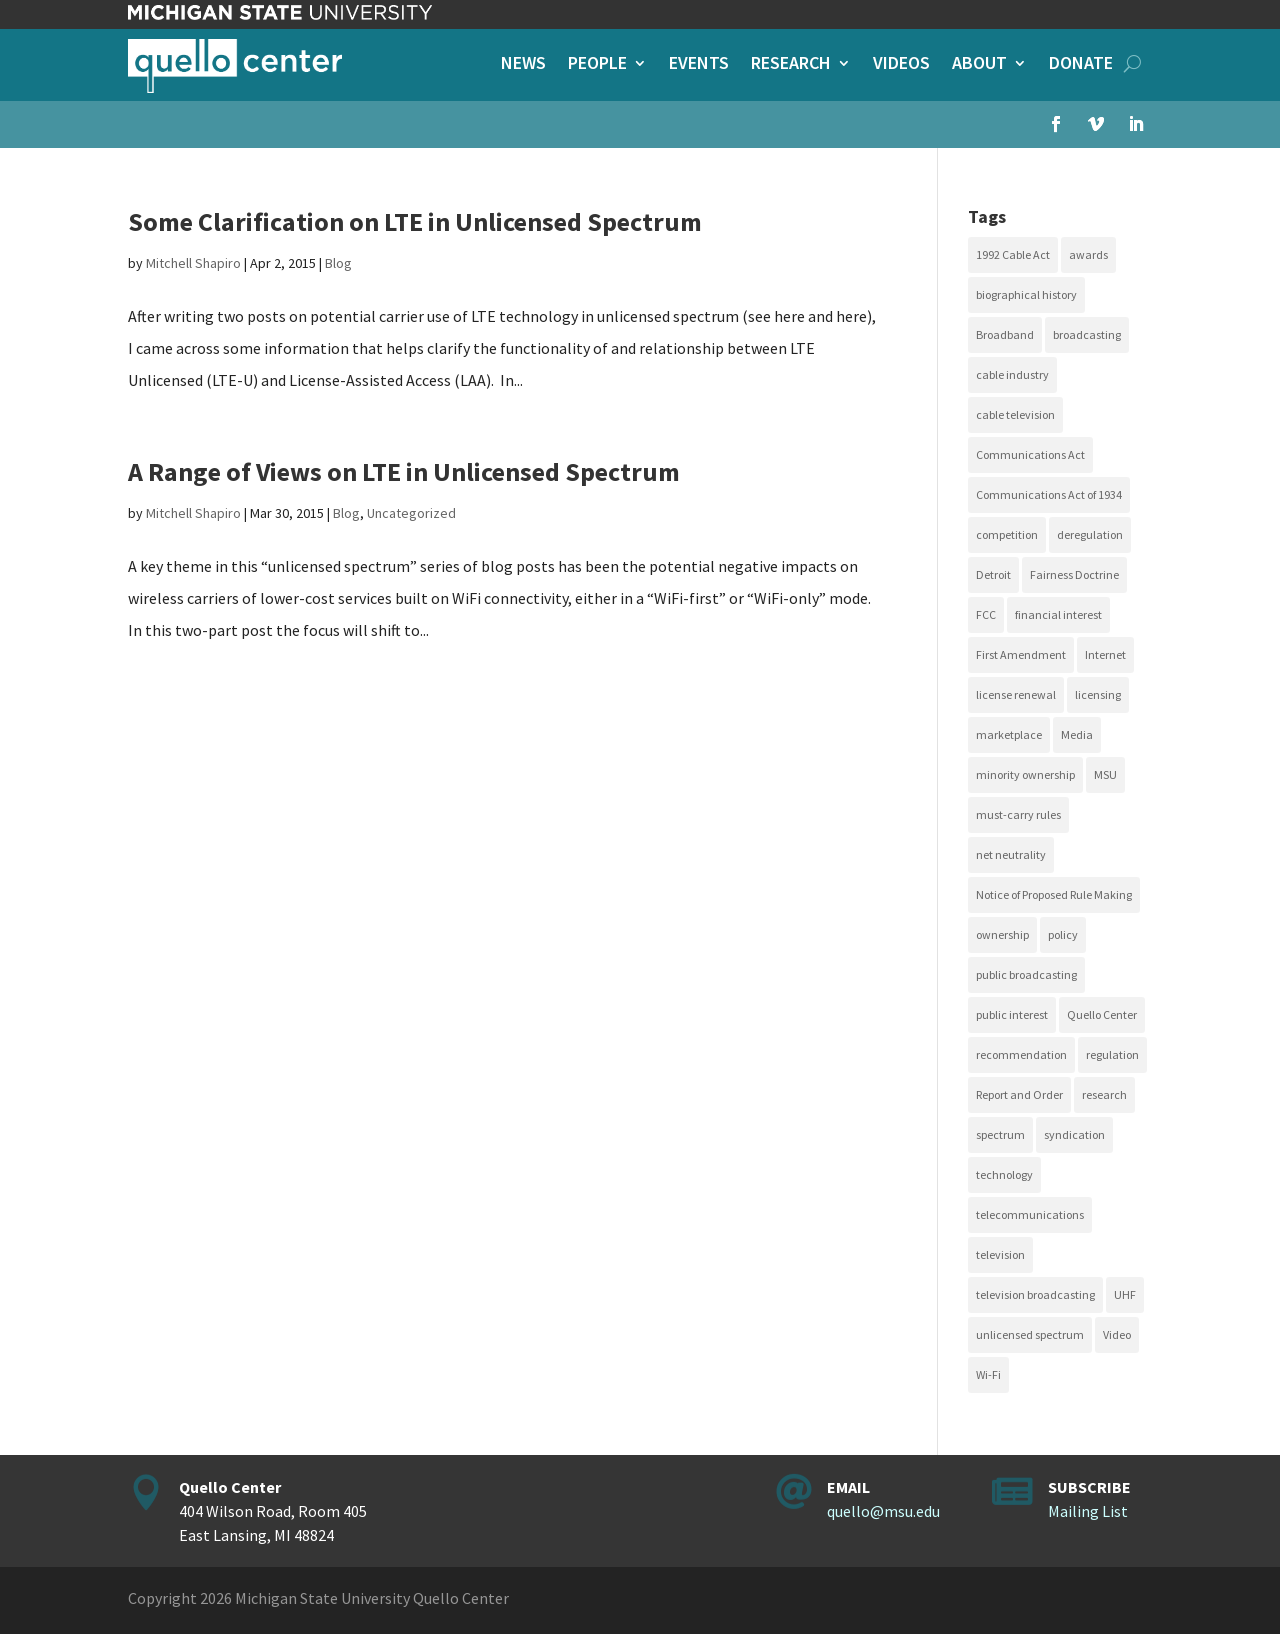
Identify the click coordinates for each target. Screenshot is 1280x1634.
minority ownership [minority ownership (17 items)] (1025, 774)
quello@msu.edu (883, 1511)
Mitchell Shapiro (193, 263)
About (979, 65)
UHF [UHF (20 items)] (1125, 1294)
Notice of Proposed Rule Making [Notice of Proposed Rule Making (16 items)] (1054, 894)
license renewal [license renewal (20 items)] (1016, 694)
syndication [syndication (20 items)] (1074, 1134)
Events (699, 65)
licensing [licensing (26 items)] (1098, 694)
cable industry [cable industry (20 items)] (1012, 374)
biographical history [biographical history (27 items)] (1026, 294)
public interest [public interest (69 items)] (1012, 1014)
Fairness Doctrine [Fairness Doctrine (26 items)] (1074, 574)
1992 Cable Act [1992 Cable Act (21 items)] (1013, 254)
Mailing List (1088, 1511)
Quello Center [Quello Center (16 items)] (1102, 1014)
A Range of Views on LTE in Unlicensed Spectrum (404, 471)
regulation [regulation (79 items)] (1112, 1054)
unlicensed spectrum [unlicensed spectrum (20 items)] (1030, 1334)
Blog (338, 263)
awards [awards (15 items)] (1088, 254)
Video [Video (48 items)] (1117, 1334)
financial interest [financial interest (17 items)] (1058, 614)
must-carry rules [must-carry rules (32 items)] (1018, 814)
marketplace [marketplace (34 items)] (1009, 734)
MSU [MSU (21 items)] (1105, 774)
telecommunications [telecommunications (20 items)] (1030, 1214)
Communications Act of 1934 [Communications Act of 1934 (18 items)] (1049, 494)
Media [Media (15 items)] (1077, 734)
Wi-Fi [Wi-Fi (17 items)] (988, 1374)
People (597, 65)
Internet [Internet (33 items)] (1105, 654)
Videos (901, 65)
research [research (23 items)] (1104, 1094)
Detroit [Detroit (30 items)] (993, 574)
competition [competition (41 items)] (1007, 534)
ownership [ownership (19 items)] (1002, 934)
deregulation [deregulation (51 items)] (1090, 534)
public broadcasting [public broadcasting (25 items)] (1026, 974)
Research (791, 65)
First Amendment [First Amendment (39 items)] (1021, 654)
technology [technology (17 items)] (1004, 1174)
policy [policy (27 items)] (1063, 934)
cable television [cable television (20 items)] (1015, 414)
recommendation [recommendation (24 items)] (1021, 1054)
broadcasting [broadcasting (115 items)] (1087, 334)
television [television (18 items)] (1000, 1254)
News (523, 65)
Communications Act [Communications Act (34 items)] (1030, 454)
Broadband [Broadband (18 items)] (1005, 334)
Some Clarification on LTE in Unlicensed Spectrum (415, 221)
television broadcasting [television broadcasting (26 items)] (1035, 1294)
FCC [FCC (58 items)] (986, 614)
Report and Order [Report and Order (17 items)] (1019, 1094)
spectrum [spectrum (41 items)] (1000, 1134)
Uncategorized (411, 513)
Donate (1081, 65)
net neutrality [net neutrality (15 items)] (1011, 854)
